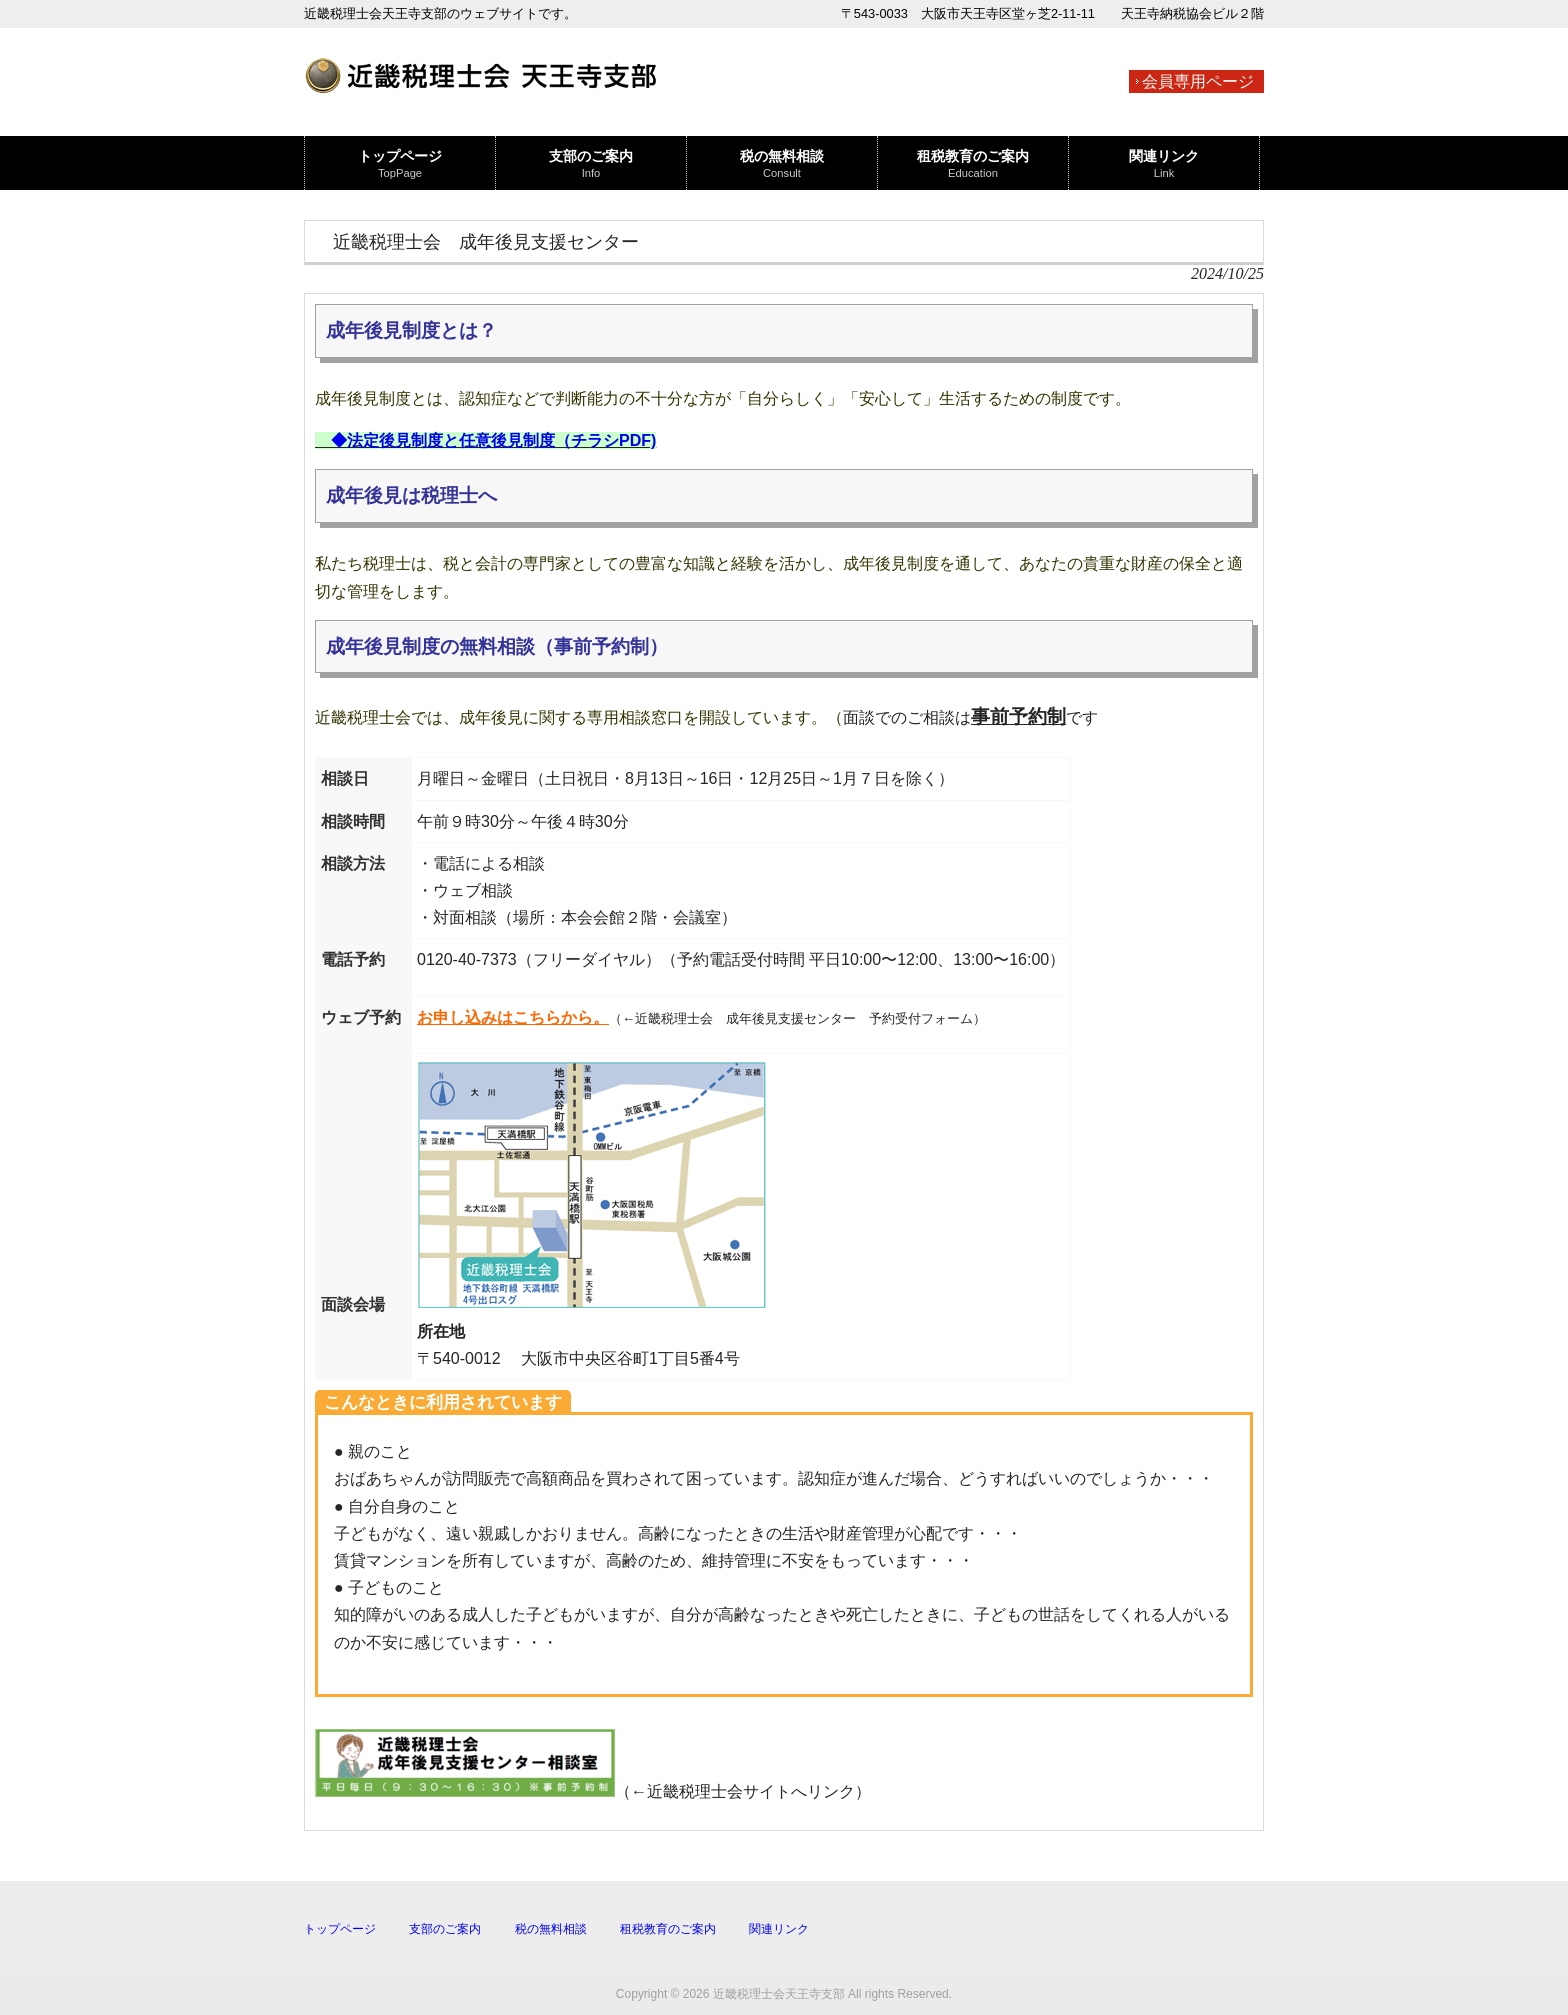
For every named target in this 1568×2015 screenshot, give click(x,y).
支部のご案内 (445, 1929)
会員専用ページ (1198, 81)
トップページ (340, 1929)
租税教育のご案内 (668, 1929)
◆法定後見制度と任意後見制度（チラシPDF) (493, 440)
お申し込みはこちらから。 (513, 1017)
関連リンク (779, 1929)
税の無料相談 (551, 1929)
